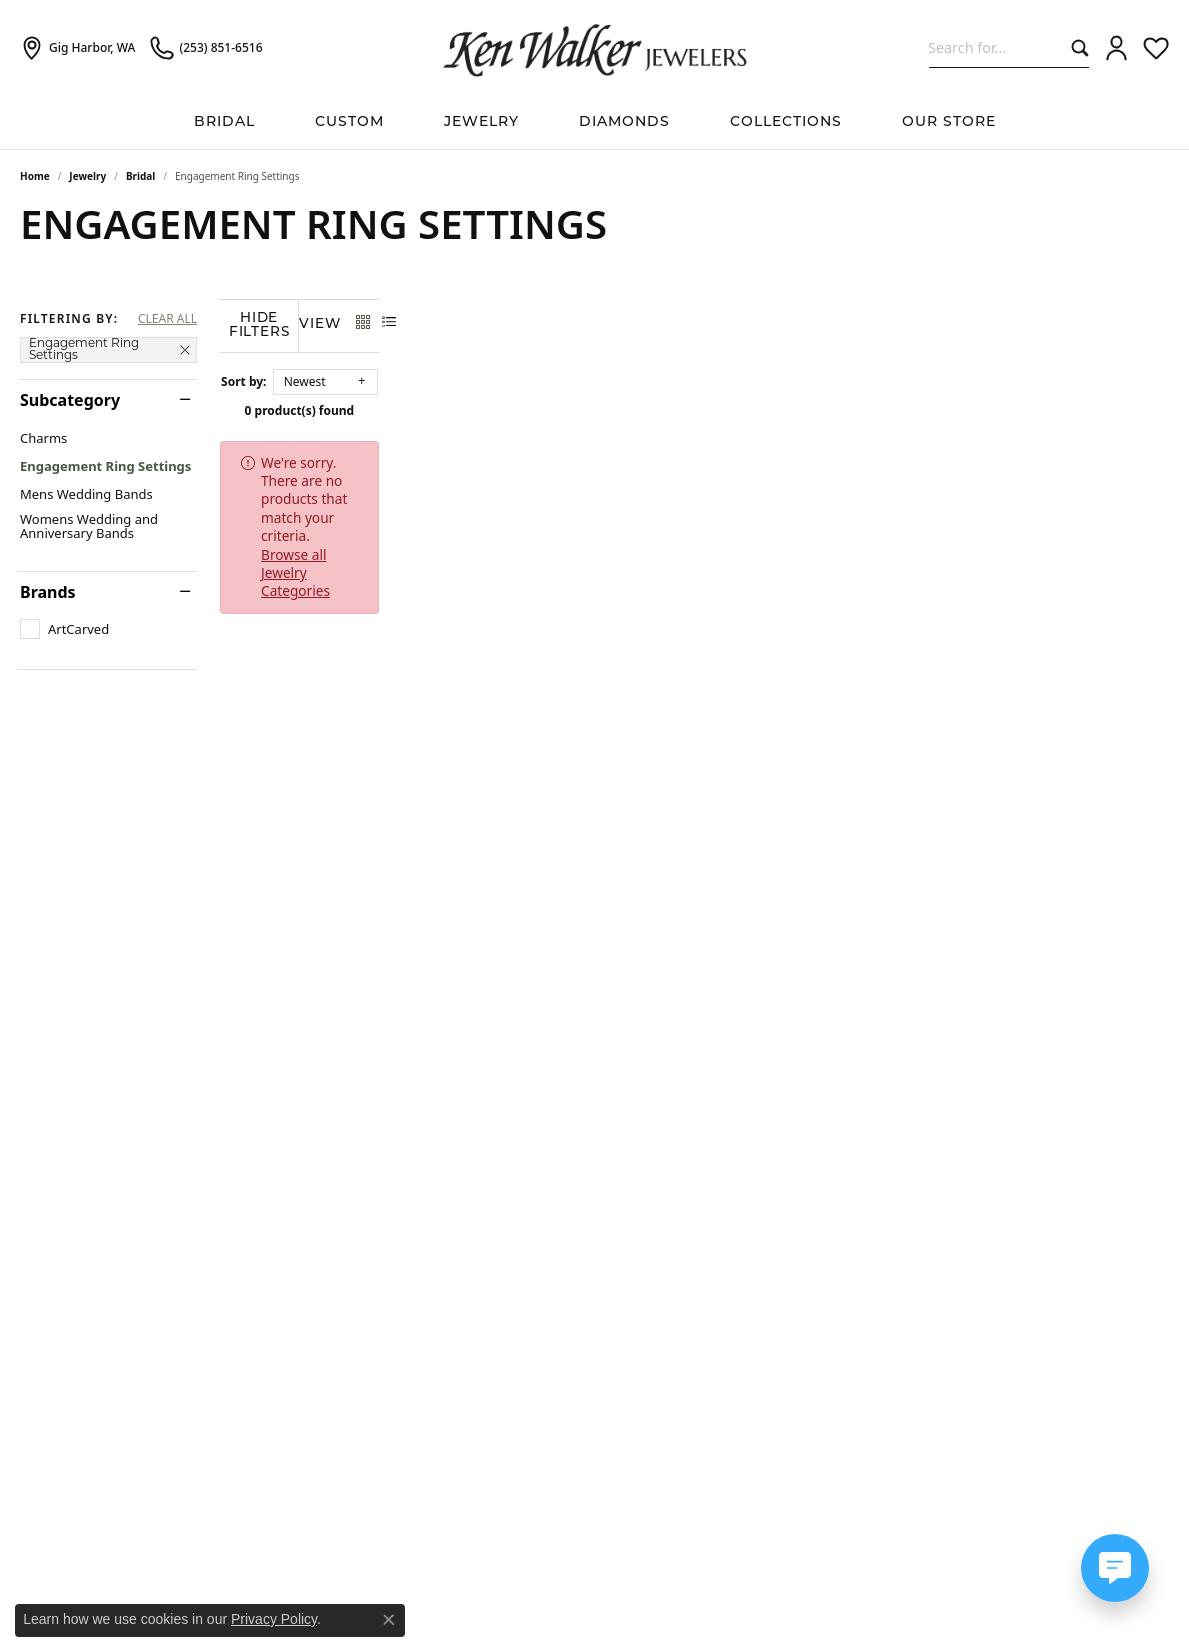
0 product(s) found (695, 407)
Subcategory (70, 400)
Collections (786, 122)
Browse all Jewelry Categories (737, 459)
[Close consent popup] (389, 1620)
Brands (48, 592)
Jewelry (481, 122)
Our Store (949, 122)
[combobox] (995, 47)
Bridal (140, 176)
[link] (77, 48)
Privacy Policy (274, 1619)
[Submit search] (1075, 47)
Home (35, 176)
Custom (349, 122)
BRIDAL (224, 122)
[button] (1116, 48)
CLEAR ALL (167, 319)
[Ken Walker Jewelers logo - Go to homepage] (595, 48)
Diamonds (624, 122)
